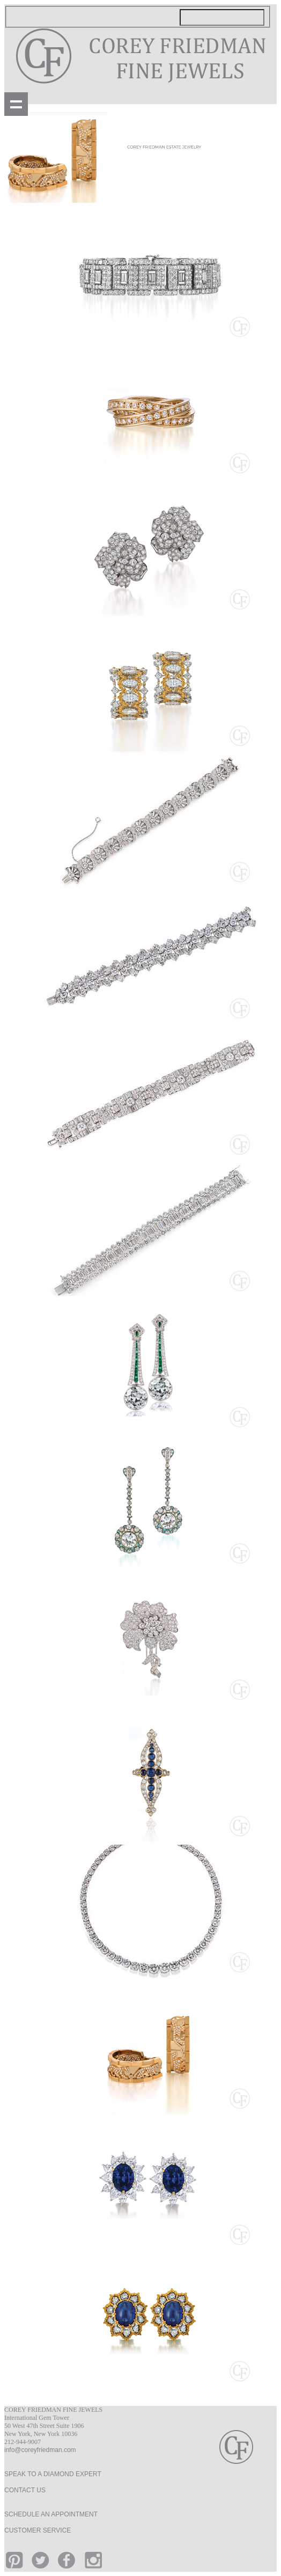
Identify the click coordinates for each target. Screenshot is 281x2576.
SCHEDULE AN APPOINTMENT (51, 2514)
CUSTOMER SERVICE (37, 2530)
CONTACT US (25, 2490)
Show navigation (16, 104)
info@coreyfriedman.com (40, 2450)
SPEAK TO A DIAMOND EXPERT (52, 2474)
